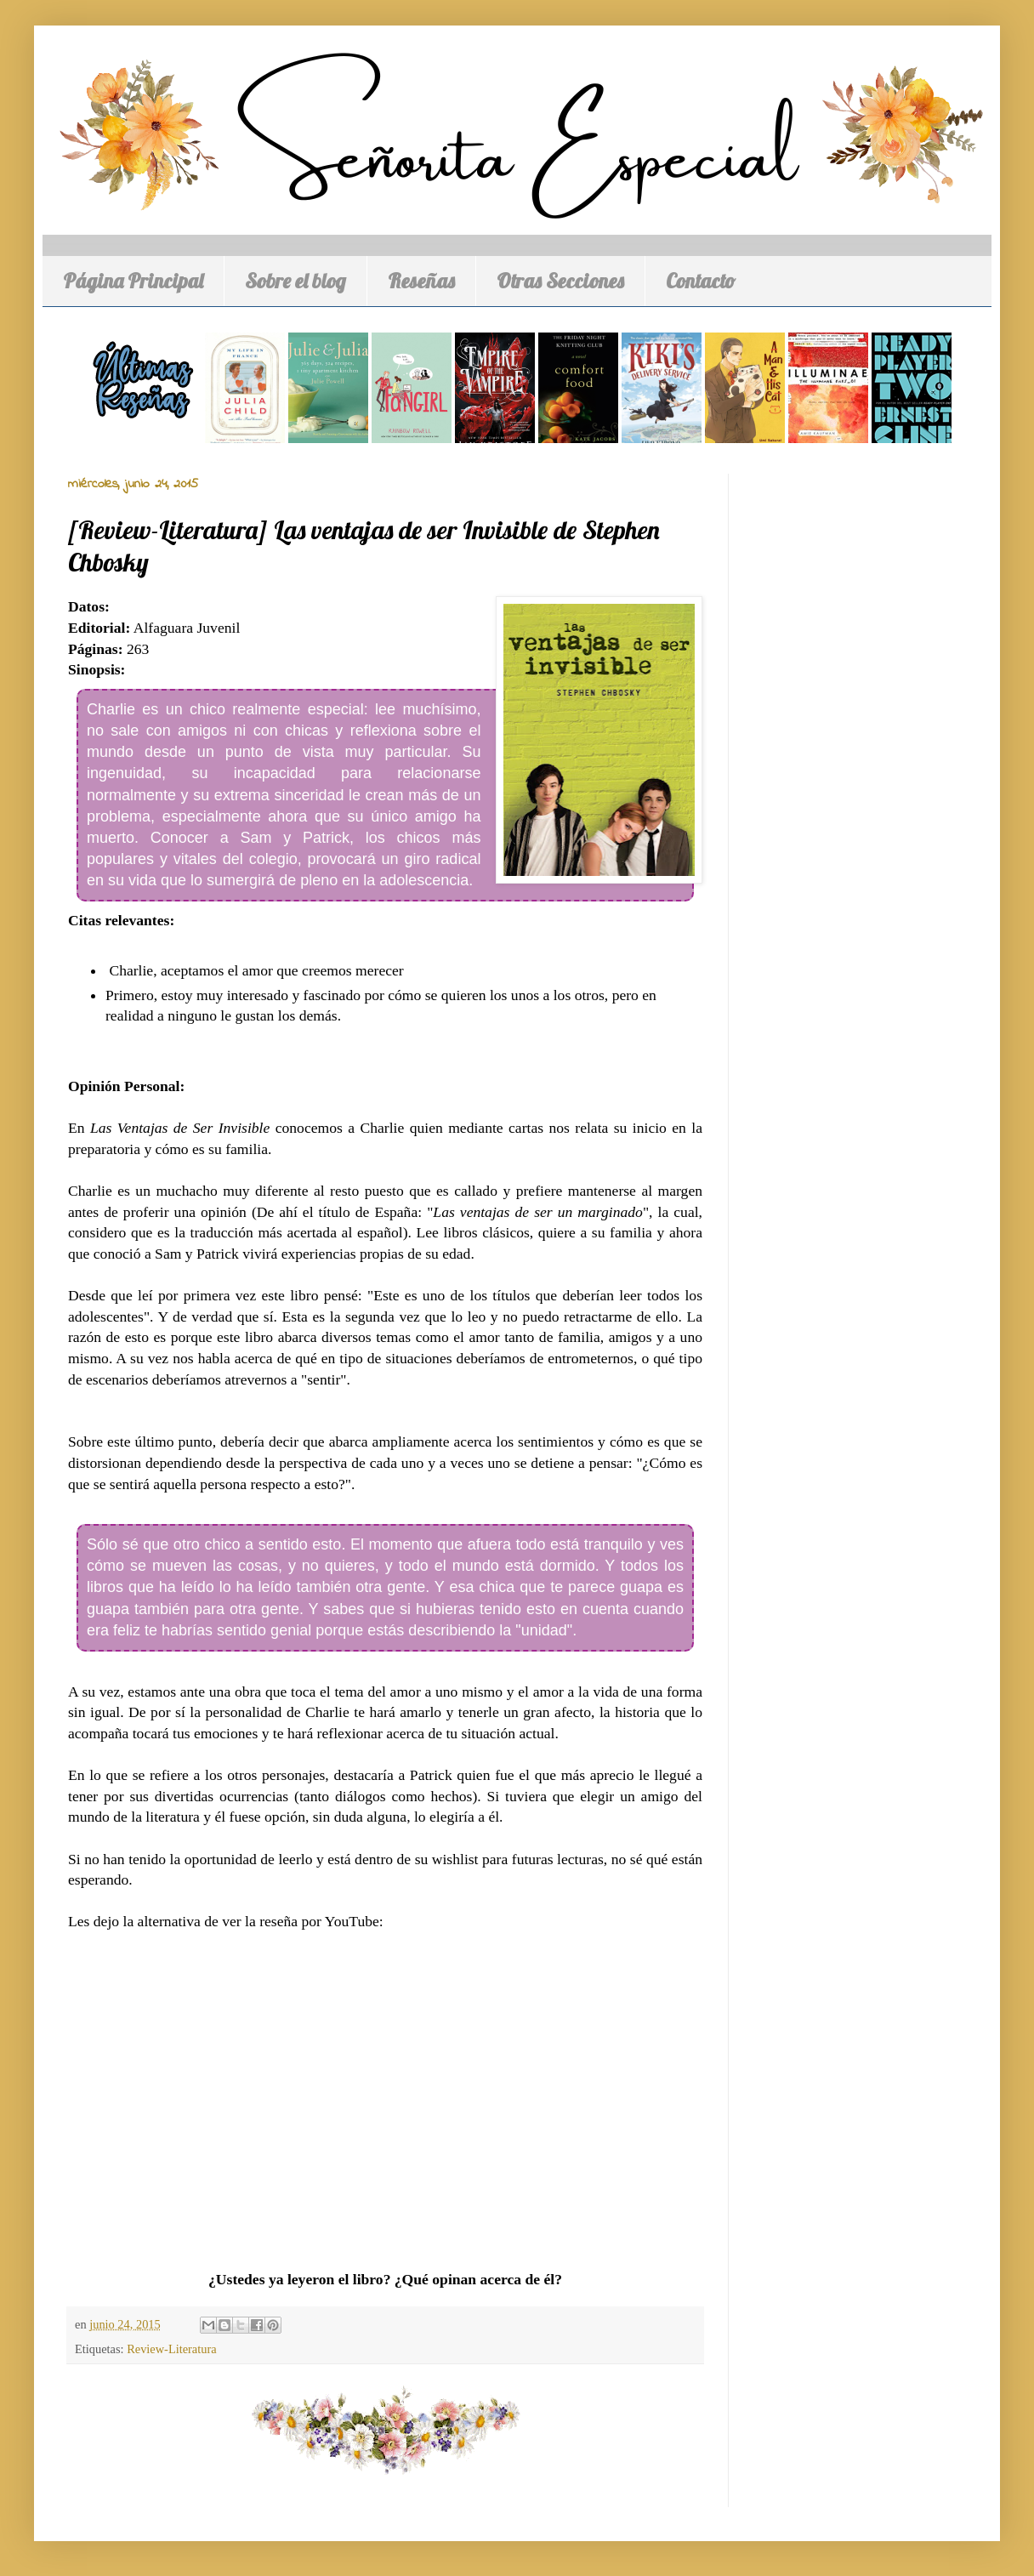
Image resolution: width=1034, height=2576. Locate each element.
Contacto (701, 280)
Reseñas (421, 280)
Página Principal (133, 280)
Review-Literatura (171, 2349)
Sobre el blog (295, 280)
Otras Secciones (560, 280)
